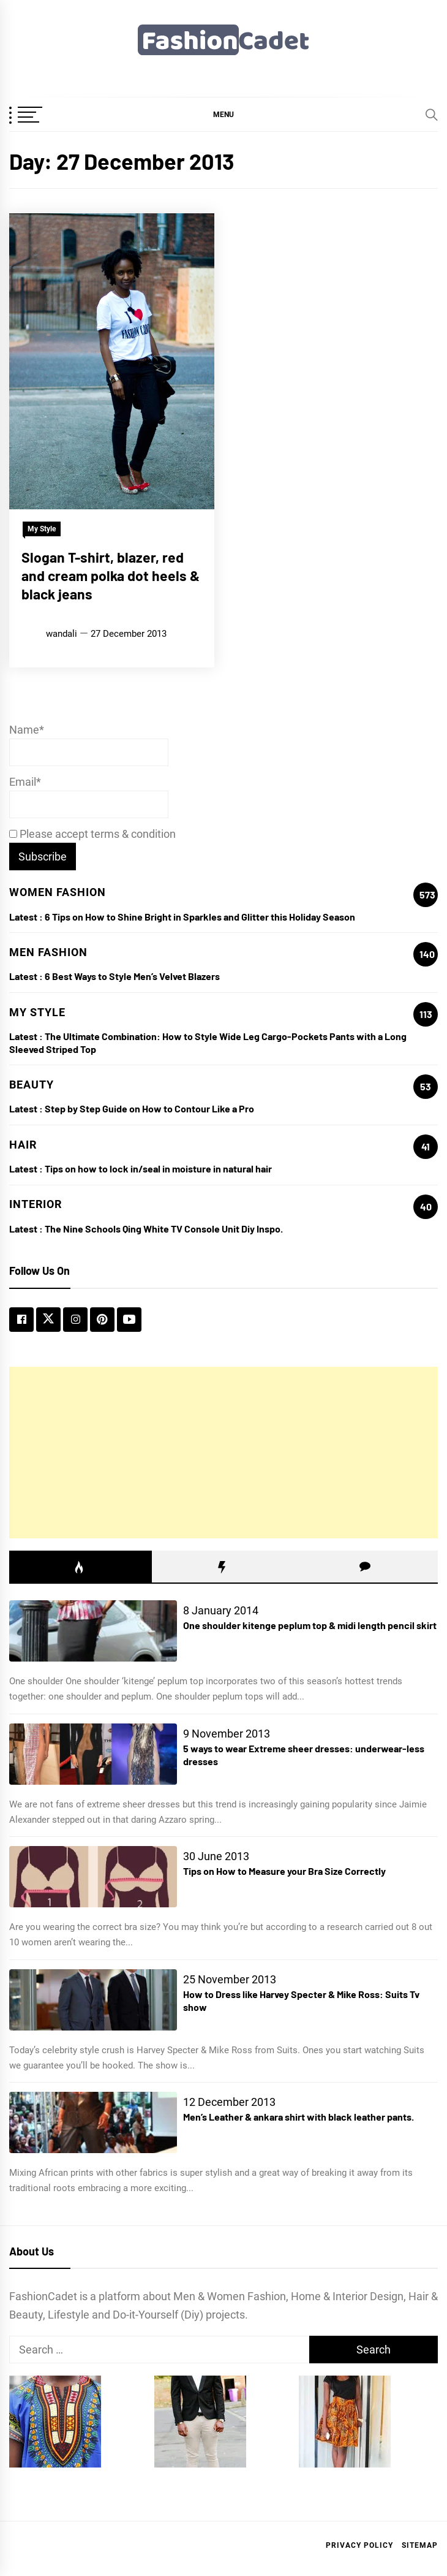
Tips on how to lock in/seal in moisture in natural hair (158, 1168)
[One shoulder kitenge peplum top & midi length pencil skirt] (93, 1631)
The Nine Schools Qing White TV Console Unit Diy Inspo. (164, 1228)
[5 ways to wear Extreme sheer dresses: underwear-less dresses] (93, 1754)
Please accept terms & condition (92, 833)
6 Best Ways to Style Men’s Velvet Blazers (132, 976)
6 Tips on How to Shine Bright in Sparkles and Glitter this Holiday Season (200, 916)
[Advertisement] (223, 1452)
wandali (61, 633)
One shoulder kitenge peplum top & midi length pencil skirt (310, 1625)
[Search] (432, 114)
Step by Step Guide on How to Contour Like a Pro (149, 1108)
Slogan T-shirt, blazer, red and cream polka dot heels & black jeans (110, 575)
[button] (223, 114)
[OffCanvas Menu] (39, 116)
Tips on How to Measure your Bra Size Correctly (284, 1871)
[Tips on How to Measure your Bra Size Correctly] (93, 1876)
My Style (42, 529)
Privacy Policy (359, 2545)
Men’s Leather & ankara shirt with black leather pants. (298, 2116)
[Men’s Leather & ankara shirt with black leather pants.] (93, 2122)
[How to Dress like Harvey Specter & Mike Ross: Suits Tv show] (93, 2000)
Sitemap (420, 2545)
